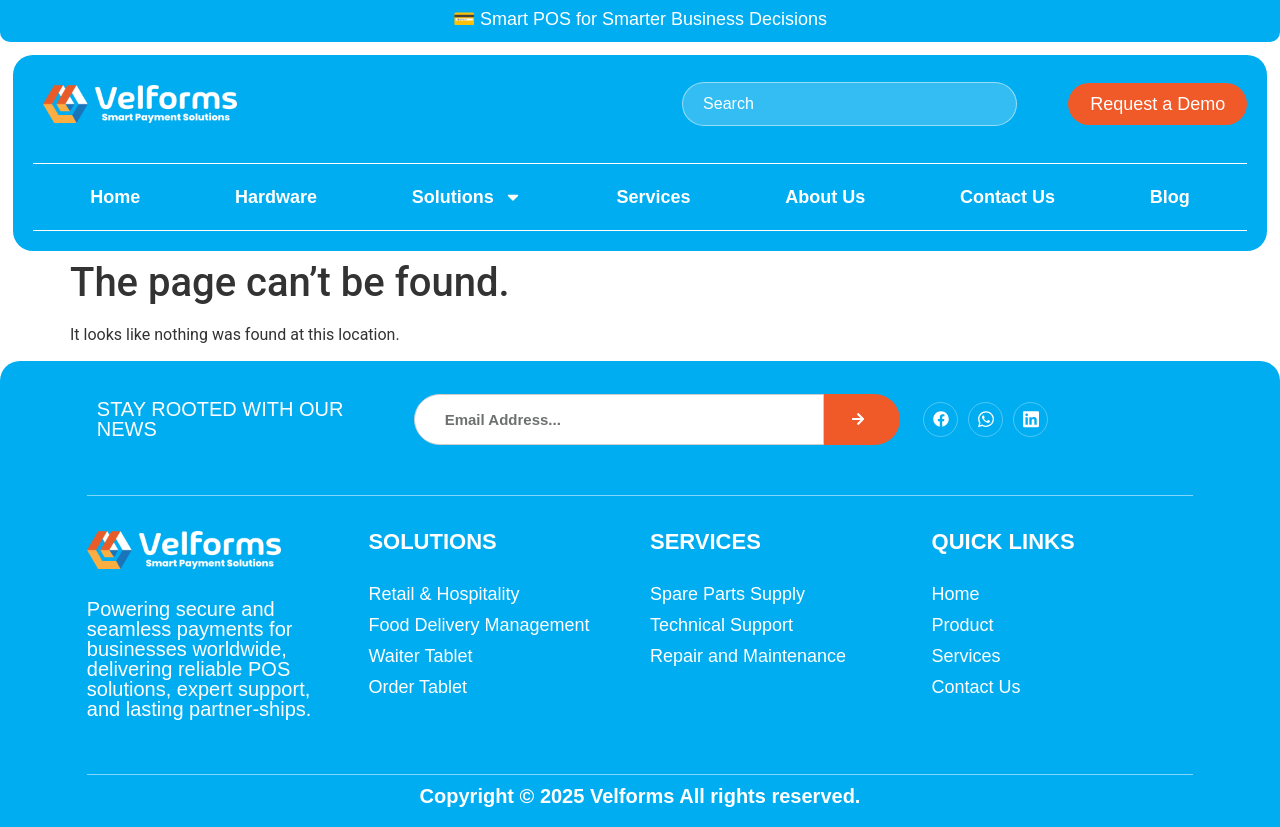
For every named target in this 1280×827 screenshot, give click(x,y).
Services (653, 197)
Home (115, 197)
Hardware (276, 197)
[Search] (862, 419)
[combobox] (849, 104)
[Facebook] (940, 419)
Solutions (467, 197)
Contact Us (1007, 197)
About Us (825, 197)
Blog (1170, 197)
